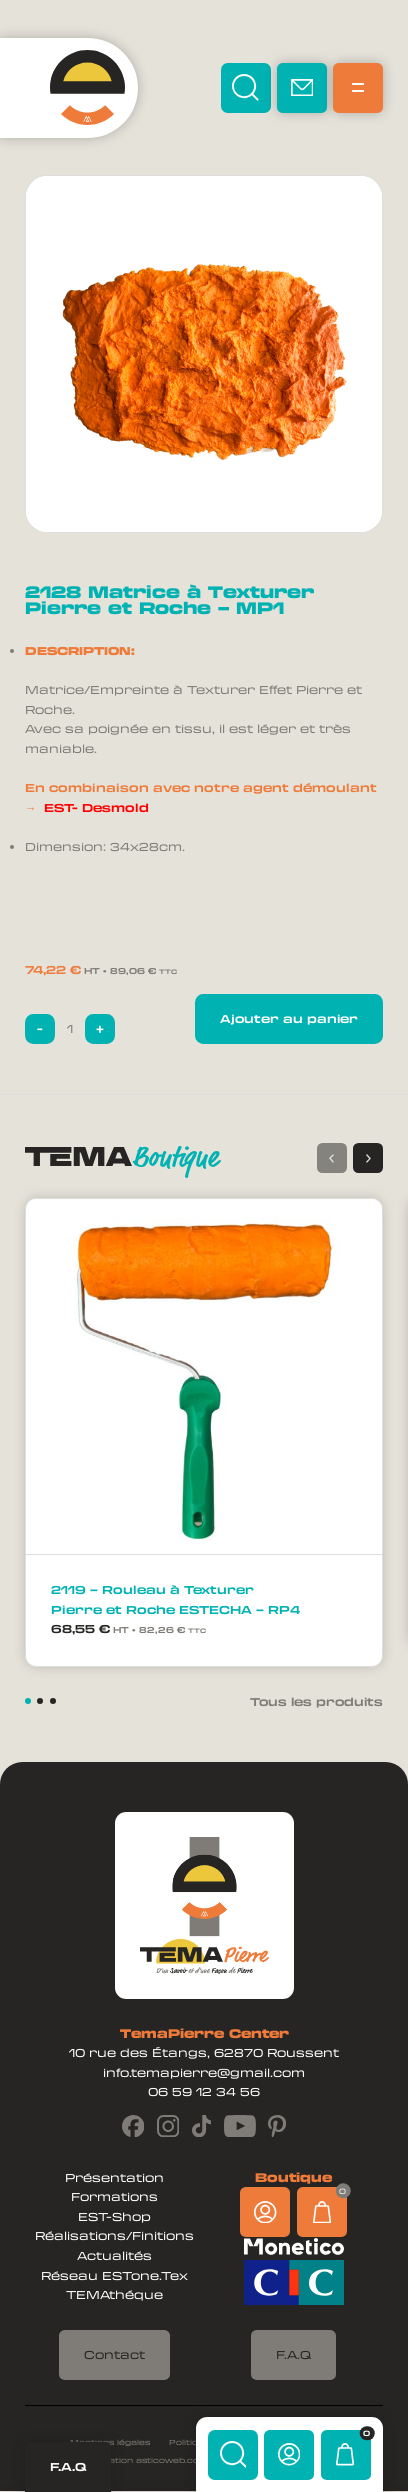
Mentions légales (110, 2442)
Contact (114, 2354)
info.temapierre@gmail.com (204, 2072)
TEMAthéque (114, 2295)
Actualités (114, 2255)
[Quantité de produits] (70, 1029)
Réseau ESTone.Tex (114, 2275)
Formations (114, 2196)
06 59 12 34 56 (204, 2092)
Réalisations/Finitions (114, 2236)
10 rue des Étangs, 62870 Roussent (204, 2052)
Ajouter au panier (288, 1018)
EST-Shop (114, 2216)
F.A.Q (68, 2466)
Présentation (114, 2177)
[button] (368, 1158)
